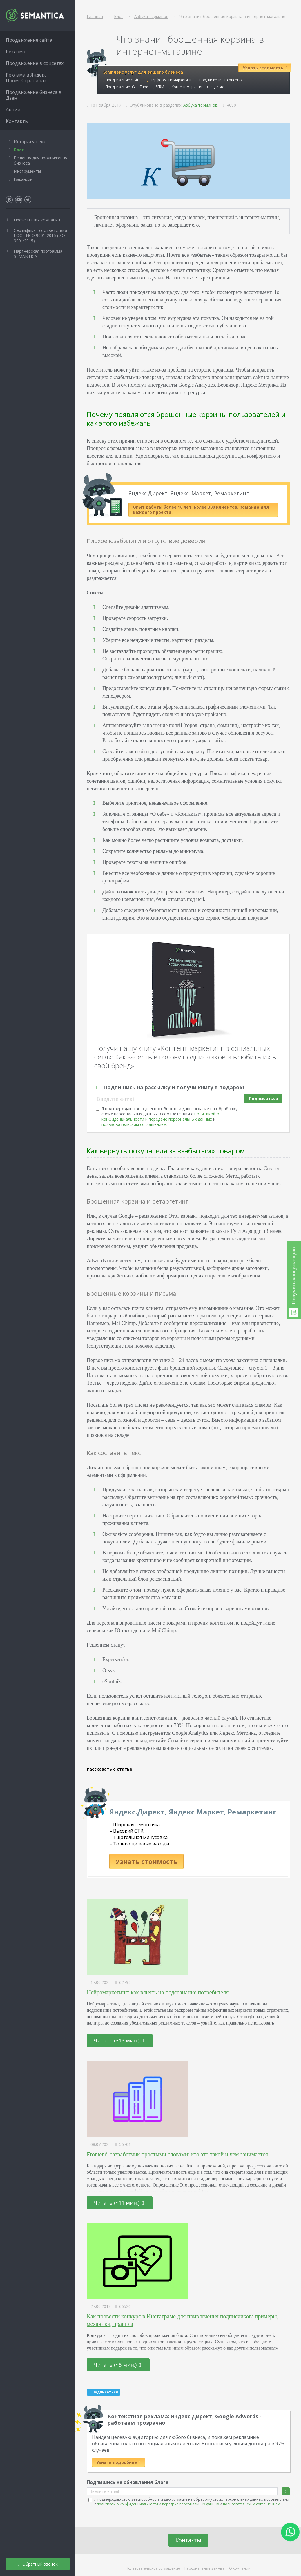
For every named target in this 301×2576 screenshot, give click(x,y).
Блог (19, 149)
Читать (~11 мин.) (119, 2202)
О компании (240, 2568)
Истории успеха (29, 141)
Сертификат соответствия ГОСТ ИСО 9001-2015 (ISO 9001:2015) (40, 235)
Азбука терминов (200, 105)
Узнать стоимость (146, 1861)
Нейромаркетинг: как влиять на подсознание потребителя (158, 1992)
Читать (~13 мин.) (119, 2040)
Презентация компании (37, 220)
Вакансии (23, 179)
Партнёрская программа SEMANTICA (38, 253)
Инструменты (27, 171)
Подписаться (263, 1098)
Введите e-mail (116, 1098)
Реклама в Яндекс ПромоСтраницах (26, 78)
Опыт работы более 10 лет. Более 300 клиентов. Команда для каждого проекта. (201, 509)
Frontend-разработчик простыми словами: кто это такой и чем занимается (177, 2154)
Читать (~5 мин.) (117, 2364)
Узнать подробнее (118, 2462)
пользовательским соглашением (133, 1124)
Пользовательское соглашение (153, 2568)
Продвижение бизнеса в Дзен (33, 95)
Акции (13, 109)
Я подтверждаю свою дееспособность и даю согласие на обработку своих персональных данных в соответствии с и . (169, 1116)
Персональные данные (204, 2568)
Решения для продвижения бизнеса (40, 160)
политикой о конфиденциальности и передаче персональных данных (160, 1116)
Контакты (188, 2540)
